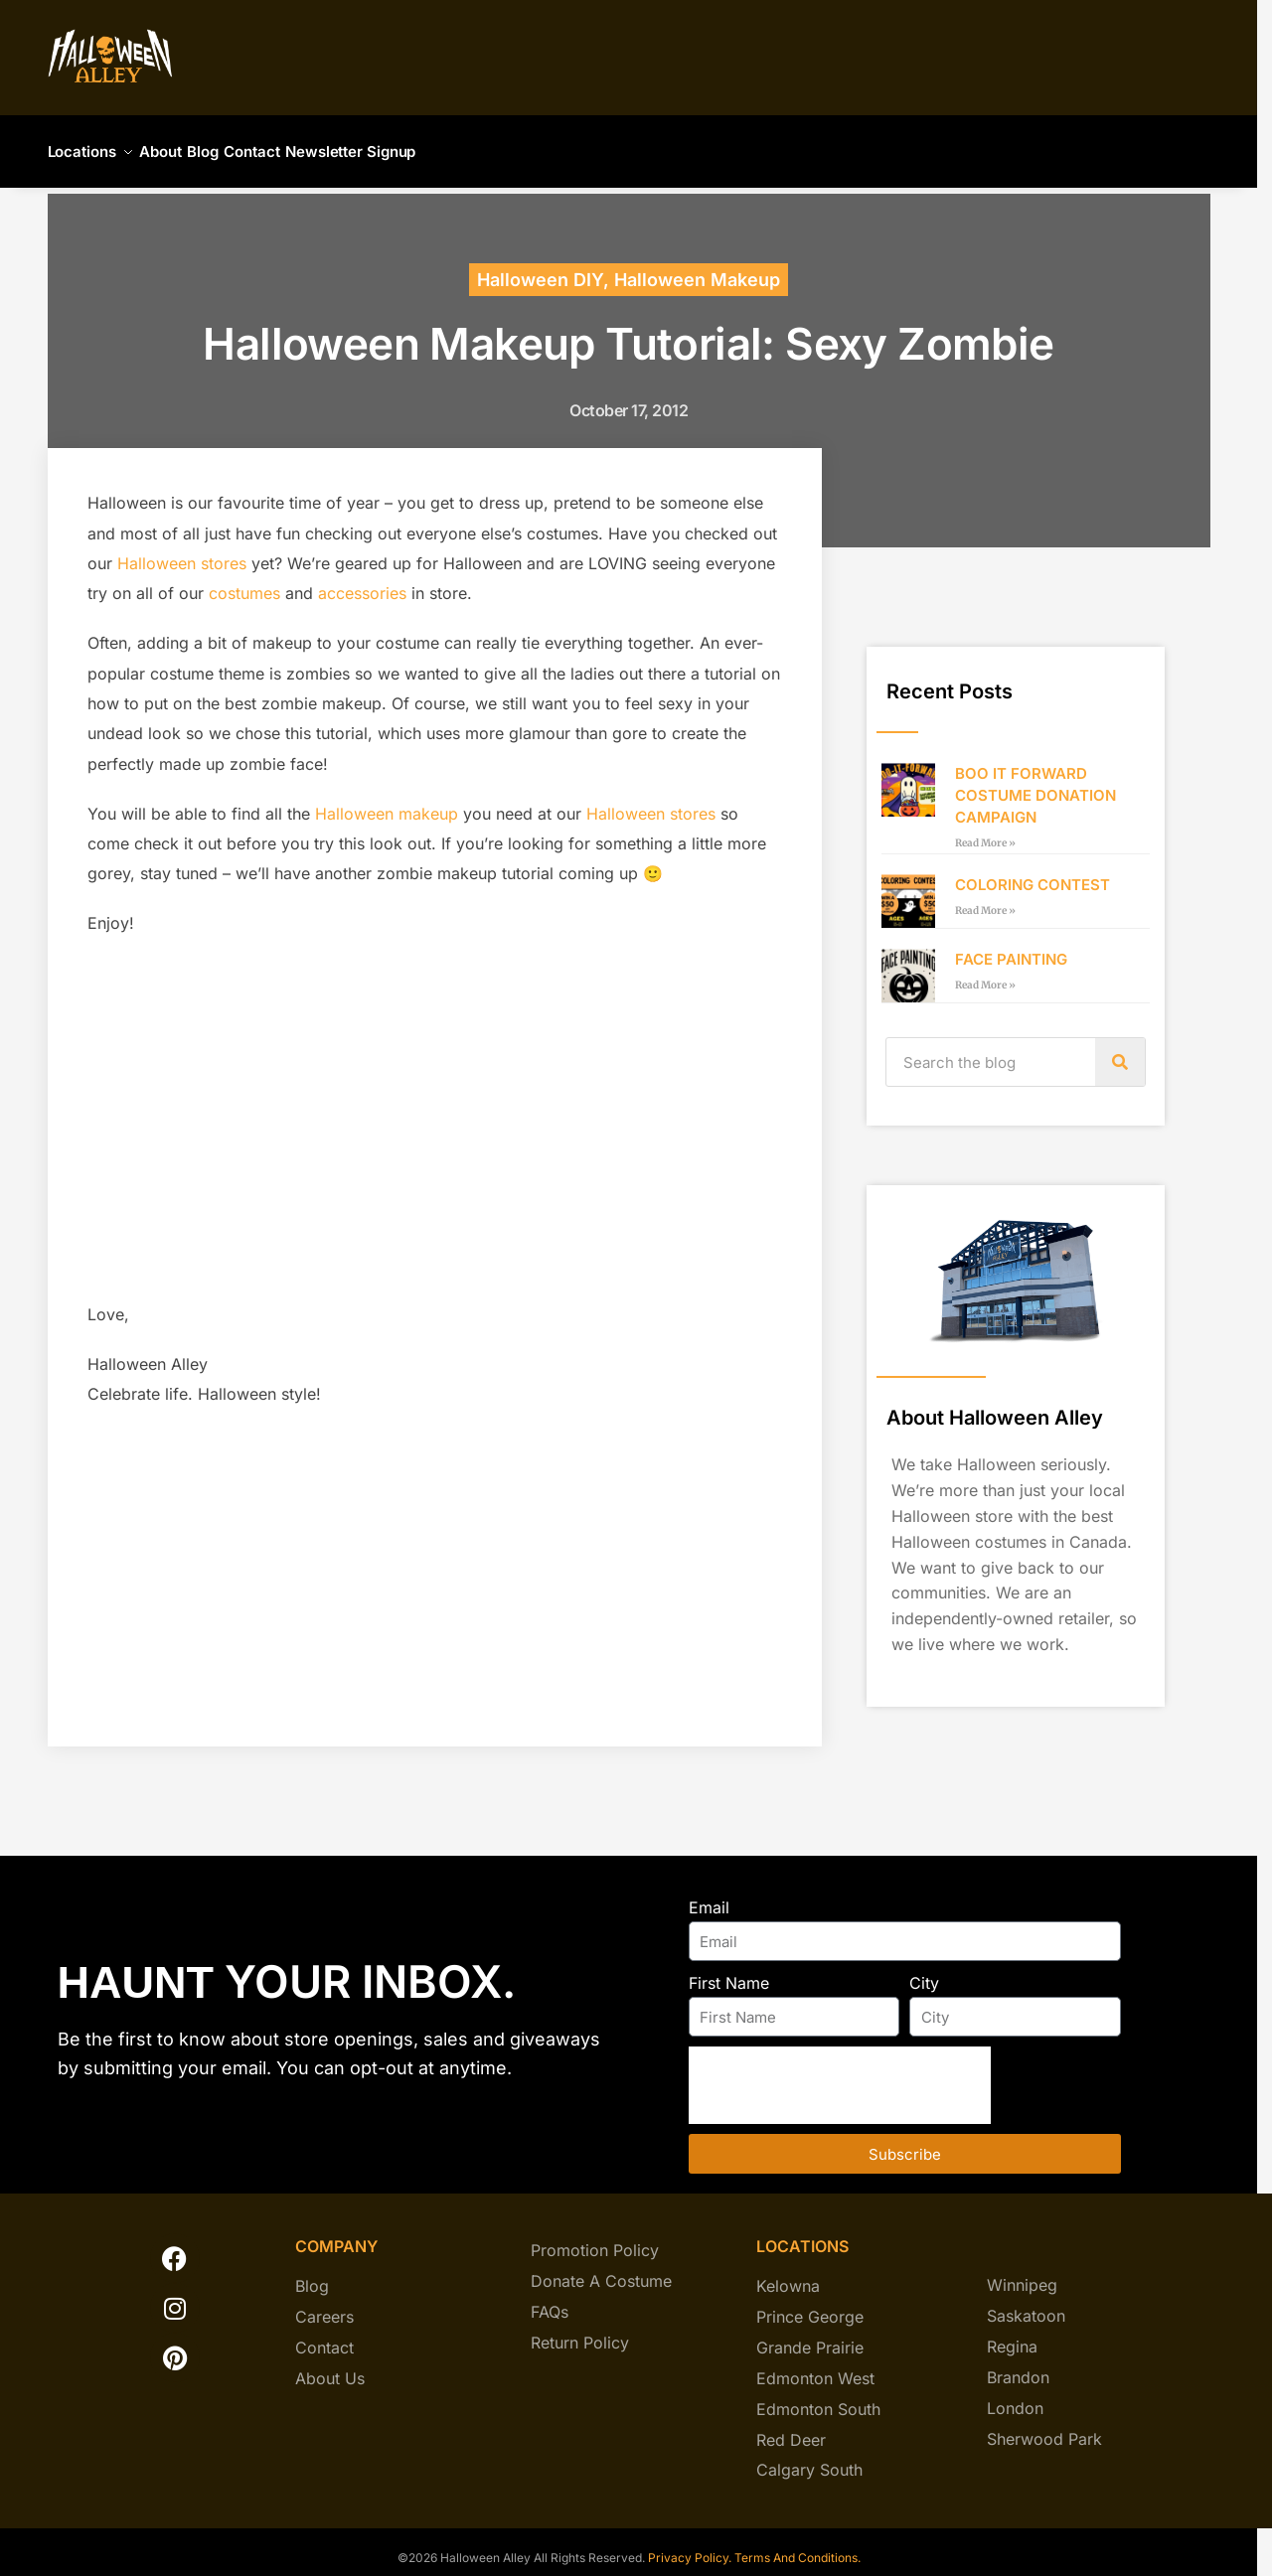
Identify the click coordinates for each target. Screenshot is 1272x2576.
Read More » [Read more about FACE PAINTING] (985, 973)
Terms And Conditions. (797, 2545)
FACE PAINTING (1011, 947)
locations (802, 2234)
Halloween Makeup (697, 267)
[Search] (1120, 1050)
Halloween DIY (540, 267)
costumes (244, 581)
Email (709, 1895)
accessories (362, 581)
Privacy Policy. (688, 2545)
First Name (729, 1971)
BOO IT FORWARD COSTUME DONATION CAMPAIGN (1035, 783)
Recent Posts (949, 679)
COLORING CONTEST (1032, 872)
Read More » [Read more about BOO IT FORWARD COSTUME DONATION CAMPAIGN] (985, 831)
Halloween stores (181, 551)
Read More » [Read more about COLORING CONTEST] (985, 898)
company (336, 2234)
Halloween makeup (386, 802)
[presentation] (840, 2073)
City (924, 1971)
